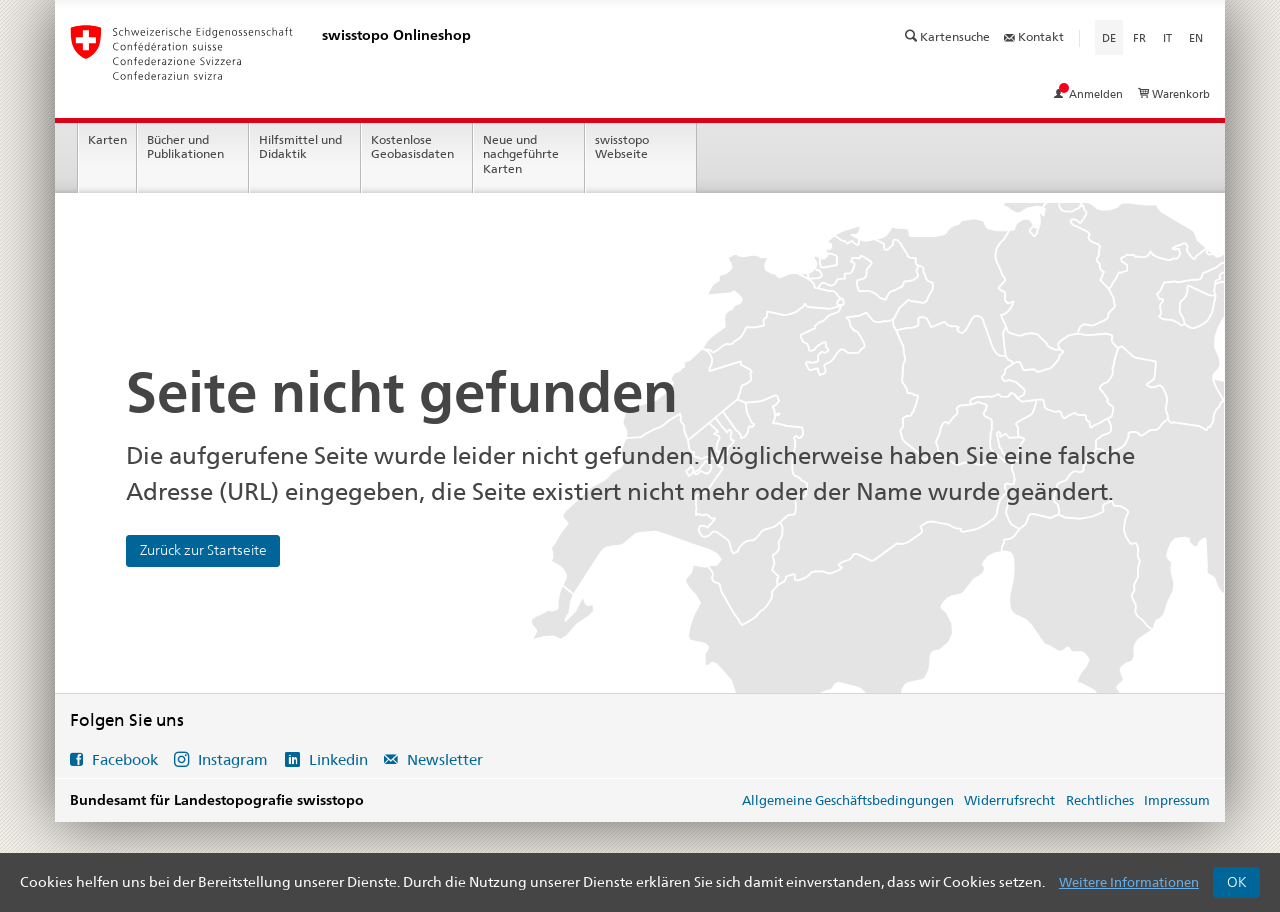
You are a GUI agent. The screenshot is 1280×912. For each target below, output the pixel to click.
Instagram (233, 759)
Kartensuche (949, 36)
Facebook (125, 759)
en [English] (1196, 38)
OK (1237, 882)
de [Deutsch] (1112, 37)
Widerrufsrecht (1009, 800)
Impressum (1177, 800)
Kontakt (1034, 36)
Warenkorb (1174, 94)
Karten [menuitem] (107, 139)
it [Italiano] (1167, 38)
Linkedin (338, 759)
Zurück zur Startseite (203, 550)
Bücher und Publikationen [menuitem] (185, 147)
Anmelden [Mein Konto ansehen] (1090, 94)
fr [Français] (1139, 38)
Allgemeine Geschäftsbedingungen (848, 800)
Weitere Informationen (1129, 882)
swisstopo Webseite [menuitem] (622, 147)
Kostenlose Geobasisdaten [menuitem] (412, 147)
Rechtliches (1100, 800)
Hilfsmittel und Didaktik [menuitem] (300, 147)
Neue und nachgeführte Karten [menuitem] (521, 154)
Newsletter (443, 759)
